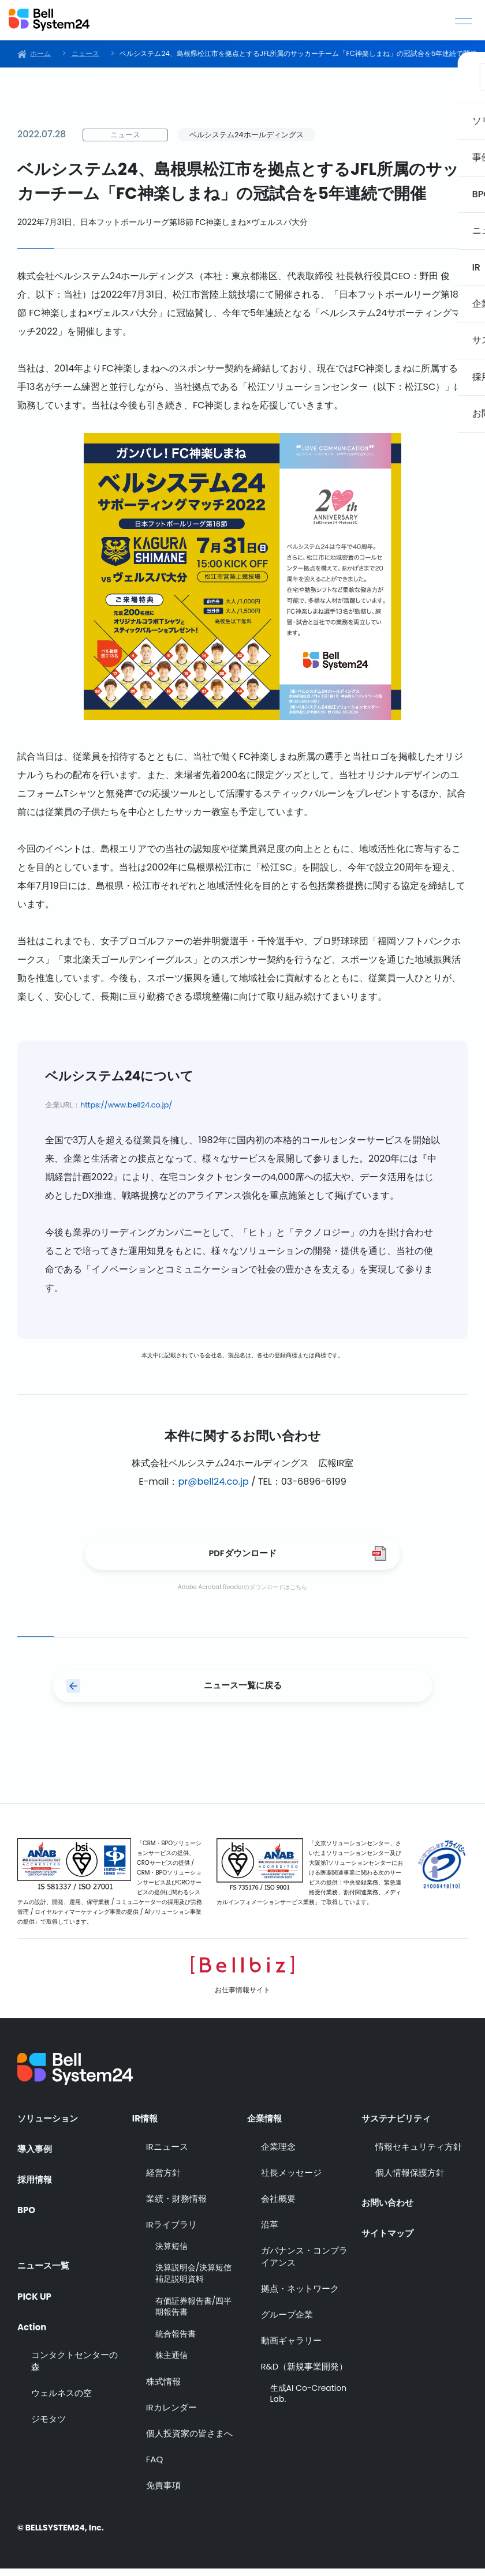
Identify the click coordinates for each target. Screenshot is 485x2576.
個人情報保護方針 (410, 2180)
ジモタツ (48, 2422)
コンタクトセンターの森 (74, 2364)
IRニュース (167, 2154)
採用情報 (35, 2186)
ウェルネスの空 (61, 2396)
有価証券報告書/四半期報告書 (193, 2314)
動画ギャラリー (291, 2348)
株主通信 (171, 2363)
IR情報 (145, 2123)
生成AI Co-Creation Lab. (308, 2401)
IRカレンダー (171, 2415)
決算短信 (171, 2253)
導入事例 (35, 2154)
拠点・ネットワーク (300, 2296)
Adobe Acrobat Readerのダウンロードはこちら (242, 1591)
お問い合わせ (389, 2206)
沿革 (269, 2232)
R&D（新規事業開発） (304, 2374)
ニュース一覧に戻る (242, 1692)
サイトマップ (389, 2238)
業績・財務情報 (176, 2206)
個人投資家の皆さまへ (189, 2441)
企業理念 (278, 2154)
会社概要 (278, 2206)
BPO (26, 2217)
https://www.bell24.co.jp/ (126, 1105)
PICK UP (35, 2296)
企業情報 (265, 2123)
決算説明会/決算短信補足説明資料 (193, 2281)
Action (32, 2327)
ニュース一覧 (45, 2264)
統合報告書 (175, 2341)
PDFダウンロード (242, 1555)
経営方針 (163, 2180)
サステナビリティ (398, 2123)
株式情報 (163, 2389)
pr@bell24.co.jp (213, 1481)
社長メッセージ (291, 2180)
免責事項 (163, 2493)
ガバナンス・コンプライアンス (304, 2264)
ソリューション (49, 2123)
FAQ (154, 2467)
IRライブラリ (171, 2232)
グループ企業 (287, 2322)
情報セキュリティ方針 (418, 2154)
